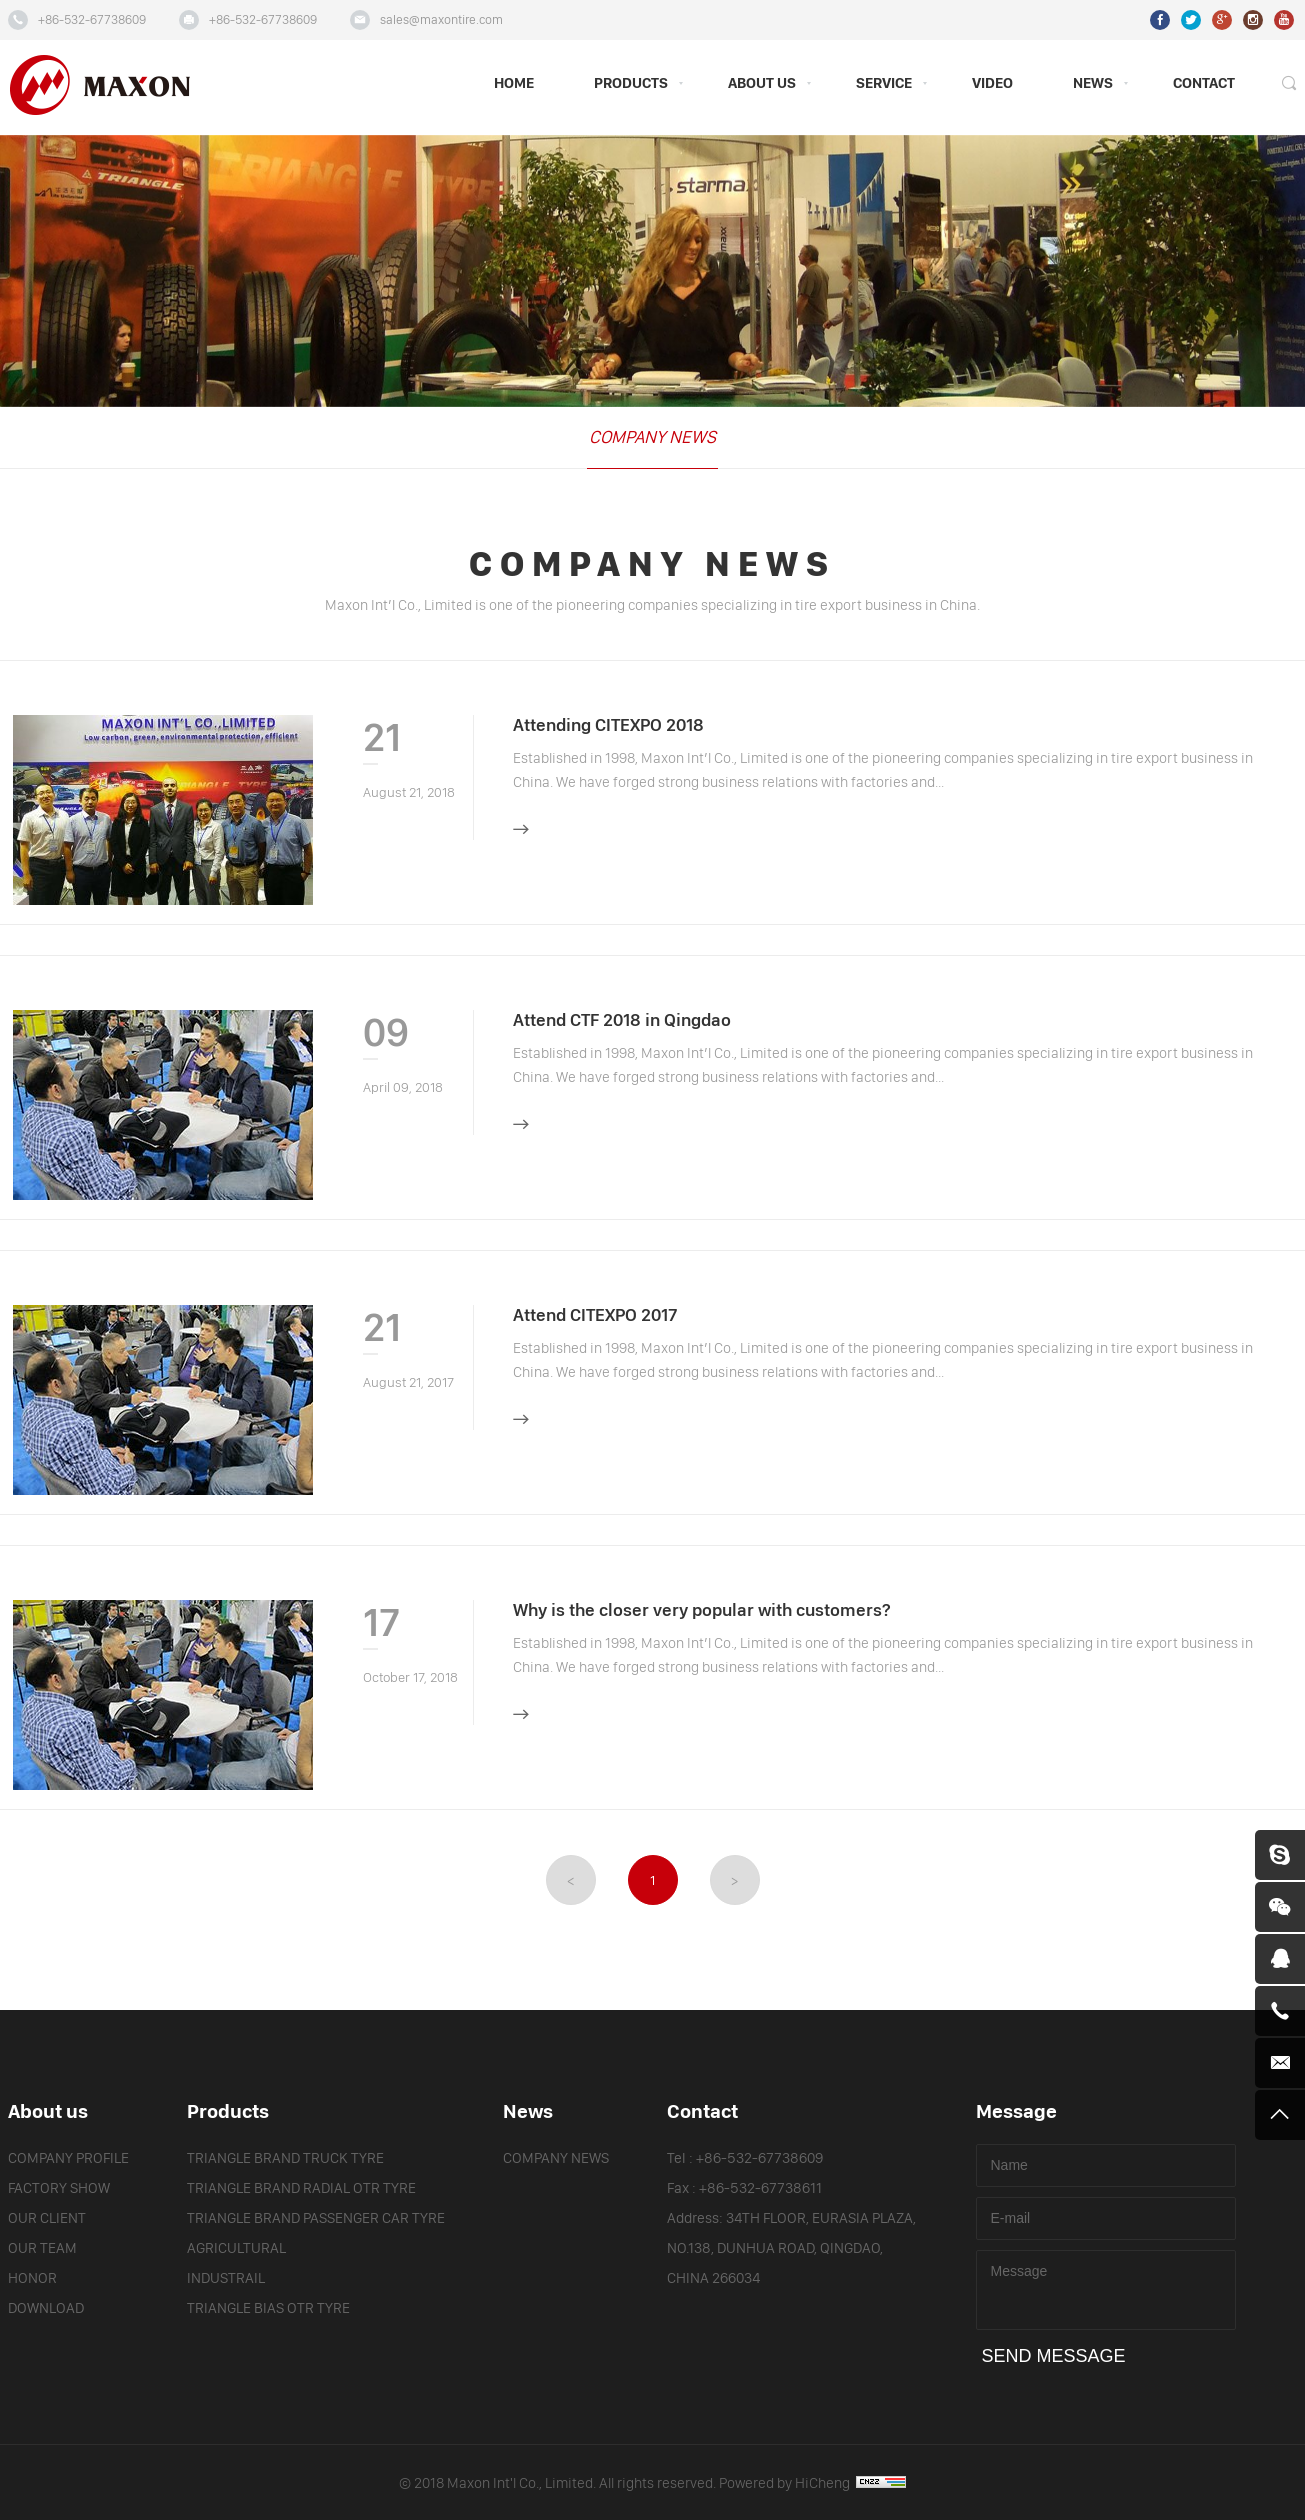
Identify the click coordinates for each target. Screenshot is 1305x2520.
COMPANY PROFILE (68, 2158)
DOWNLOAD (46, 2308)
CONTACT (1204, 83)
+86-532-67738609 (92, 20)
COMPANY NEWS (652, 437)
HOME (514, 83)
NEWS (1093, 83)
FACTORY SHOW (59, 2188)
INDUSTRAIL (226, 2278)
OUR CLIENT (47, 2218)
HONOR (32, 2278)
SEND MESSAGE (1054, 2356)
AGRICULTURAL (236, 2248)
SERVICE (884, 83)
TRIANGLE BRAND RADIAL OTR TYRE (301, 2188)
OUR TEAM (42, 2248)
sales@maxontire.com (441, 20)
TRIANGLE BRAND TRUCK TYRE (285, 2158)
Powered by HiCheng (812, 2483)
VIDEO (992, 83)
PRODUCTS (631, 83)
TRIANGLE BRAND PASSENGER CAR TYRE (316, 2218)
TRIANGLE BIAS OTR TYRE (268, 2308)
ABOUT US (762, 83)
